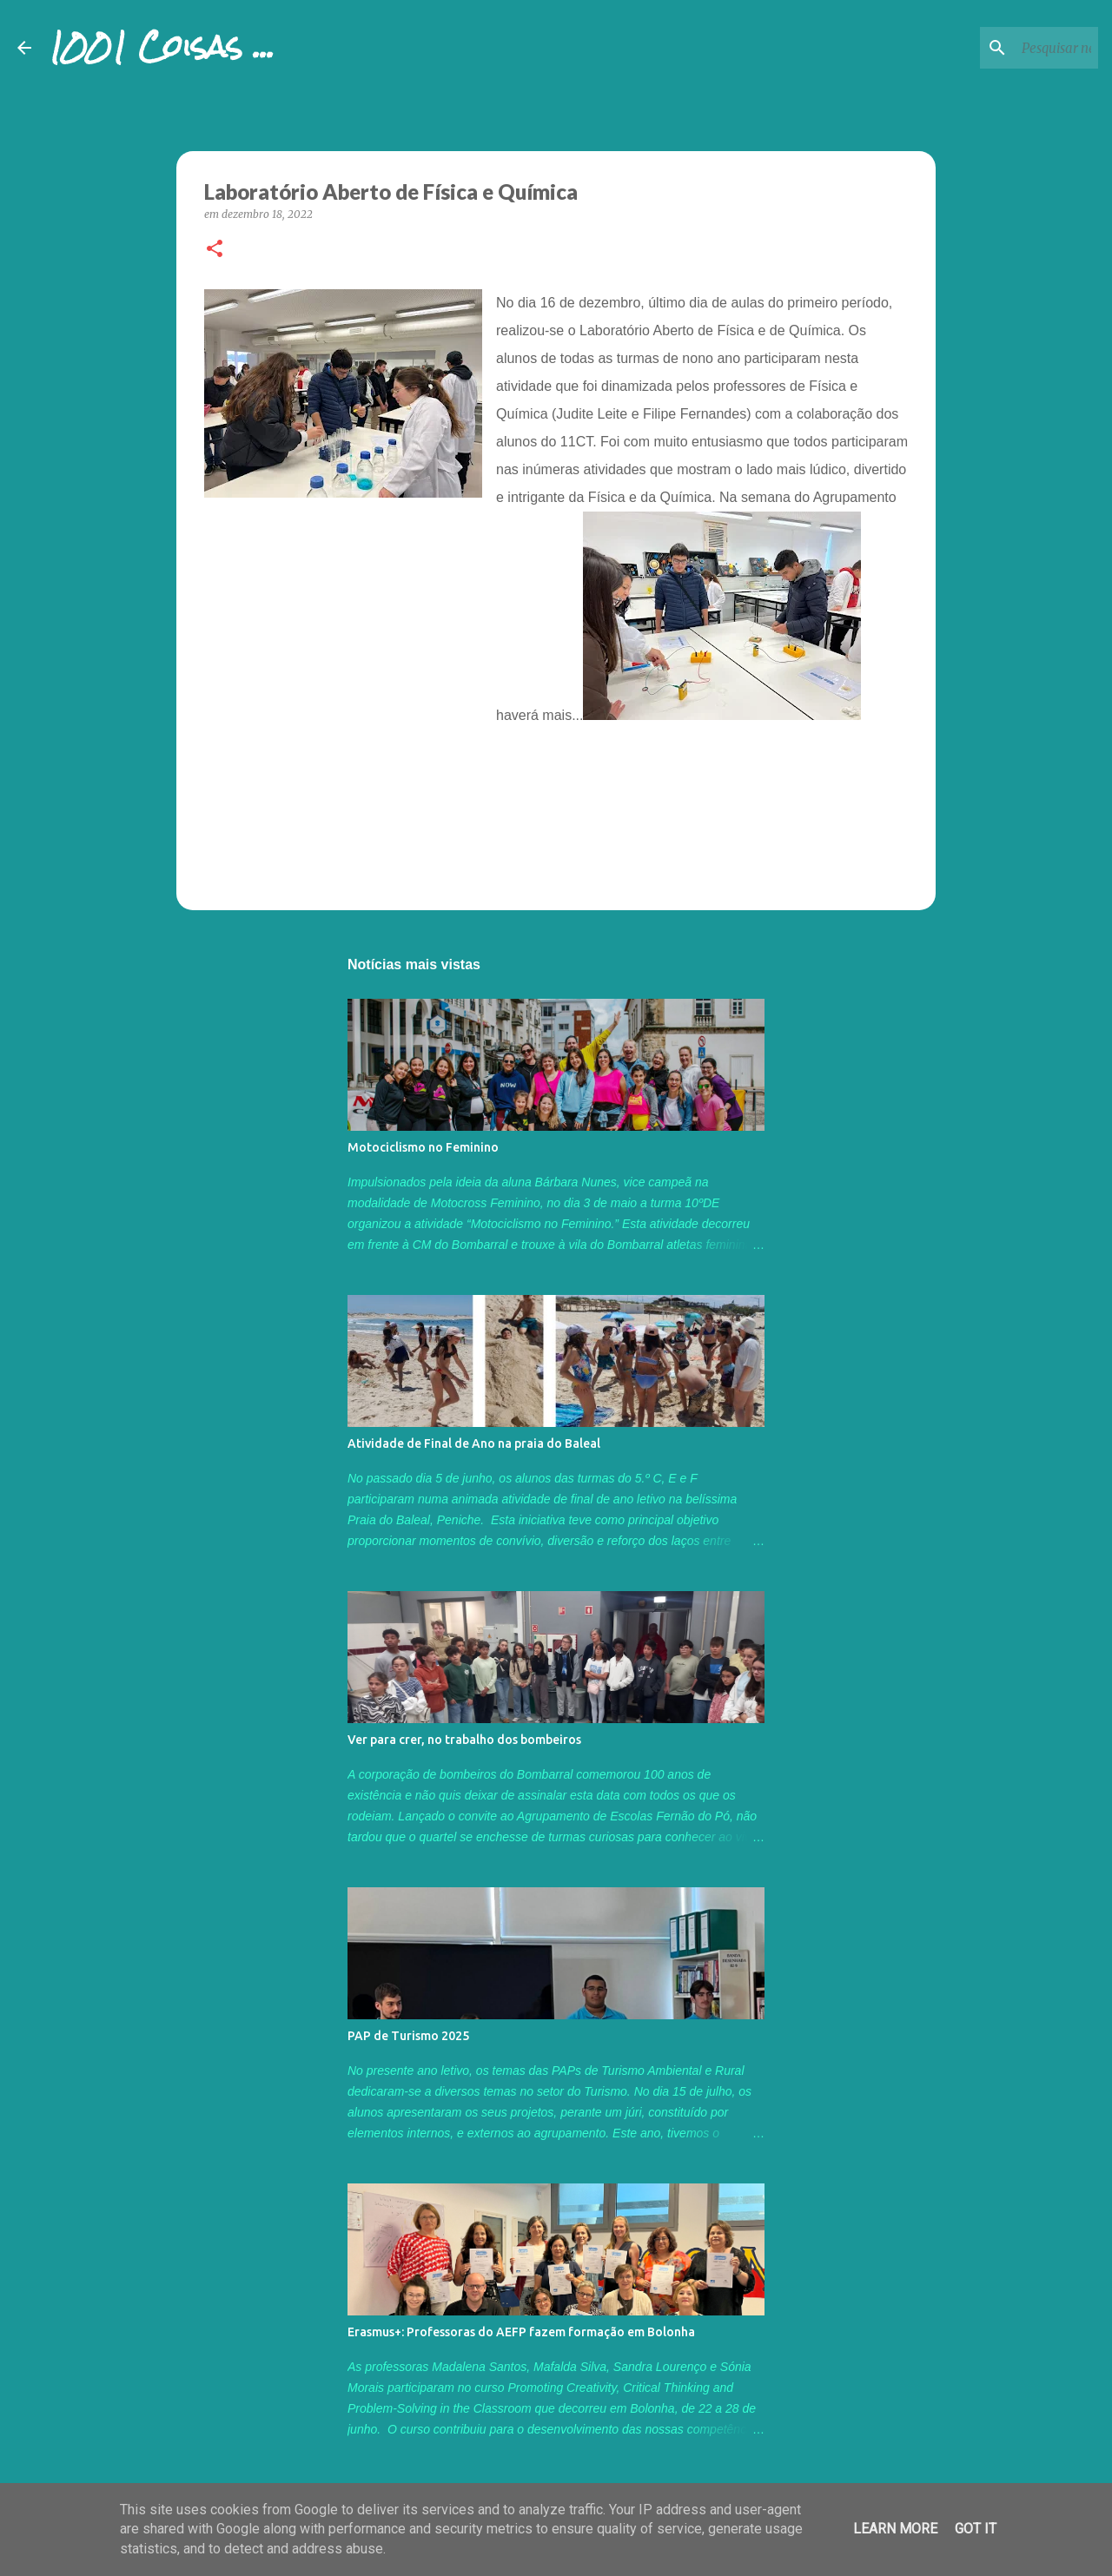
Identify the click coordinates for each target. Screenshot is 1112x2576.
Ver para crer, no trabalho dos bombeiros (464, 1740)
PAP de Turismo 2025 (408, 2036)
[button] (214, 249)
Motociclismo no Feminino (423, 1147)
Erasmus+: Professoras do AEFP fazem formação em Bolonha (521, 2332)
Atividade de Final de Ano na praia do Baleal (474, 1443)
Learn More (895, 2528)
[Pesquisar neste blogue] (1007, 48)
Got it (975, 2528)
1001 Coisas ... (162, 47)
